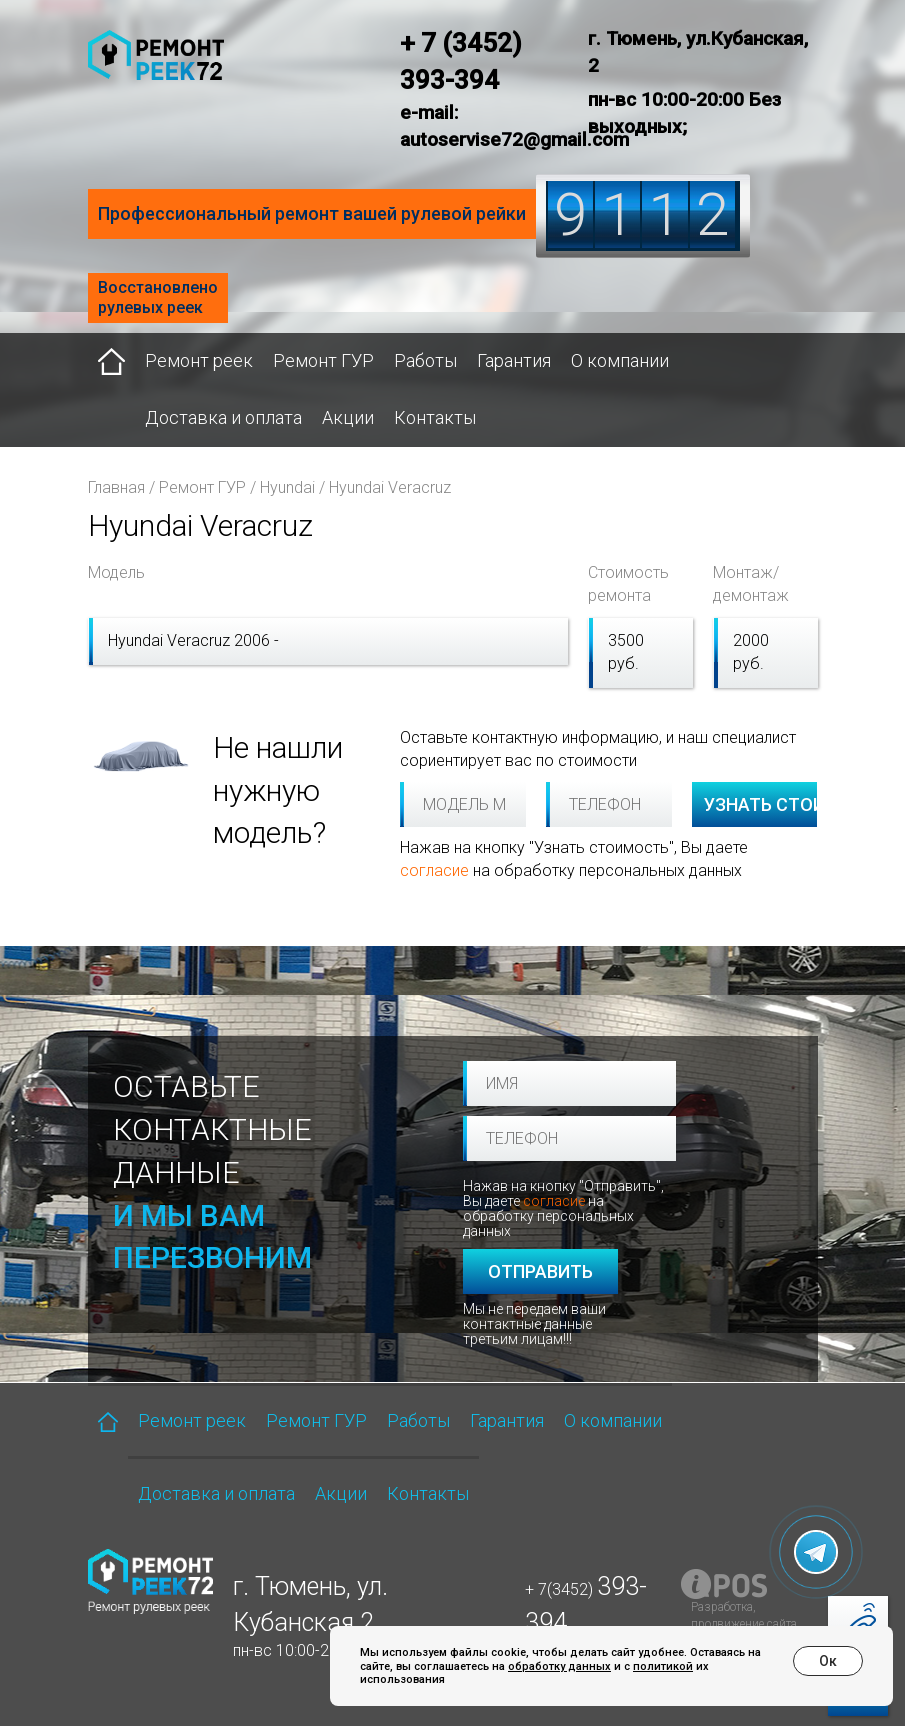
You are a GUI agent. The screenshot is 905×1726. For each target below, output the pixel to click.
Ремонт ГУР (323, 360)
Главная (116, 487)
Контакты (435, 417)
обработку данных (559, 1666)
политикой (663, 1666)
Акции (348, 417)
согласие (434, 870)
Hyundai (287, 487)
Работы (425, 360)
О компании (620, 360)
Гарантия (514, 360)
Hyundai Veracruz (390, 487)
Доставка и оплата (223, 417)
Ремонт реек (199, 360)
